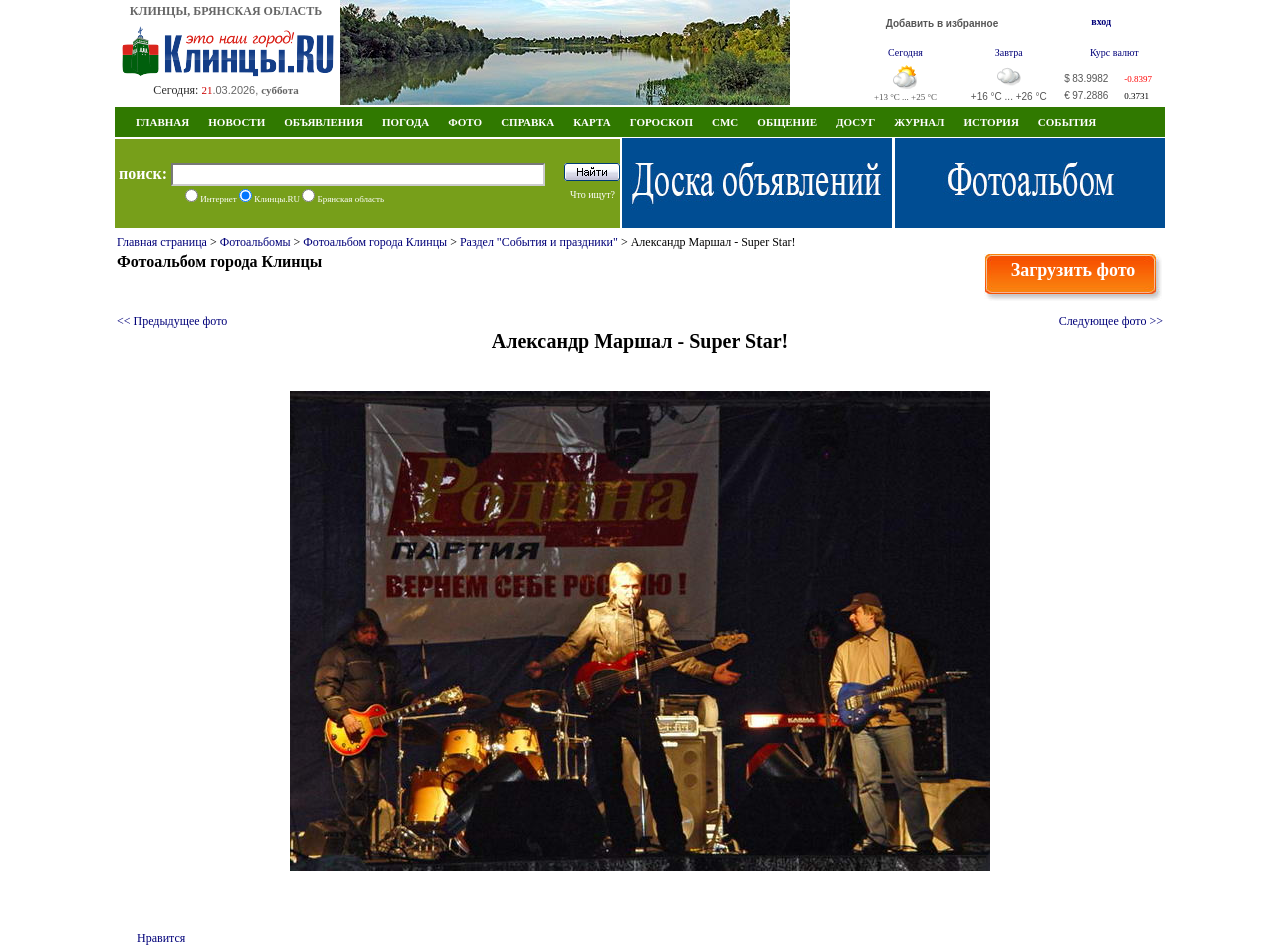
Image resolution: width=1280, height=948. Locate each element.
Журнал (919, 122)
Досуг (855, 122)
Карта (592, 122)
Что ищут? (592, 194)
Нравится (161, 938)
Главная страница (162, 242)
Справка (527, 122)
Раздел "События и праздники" (539, 242)
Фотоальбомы (255, 242)
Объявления (323, 122)
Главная (162, 122)
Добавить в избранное (942, 23)
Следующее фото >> (1111, 321)
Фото (465, 122)
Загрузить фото (1073, 270)
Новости (236, 122)
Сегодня (905, 52)
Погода (405, 122)
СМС (725, 122)
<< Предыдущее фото (172, 321)
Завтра (1009, 52)
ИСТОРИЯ (990, 122)
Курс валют (1114, 52)
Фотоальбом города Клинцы (375, 242)
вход (1101, 21)
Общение (787, 122)
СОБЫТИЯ (1067, 122)
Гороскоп (661, 122)
